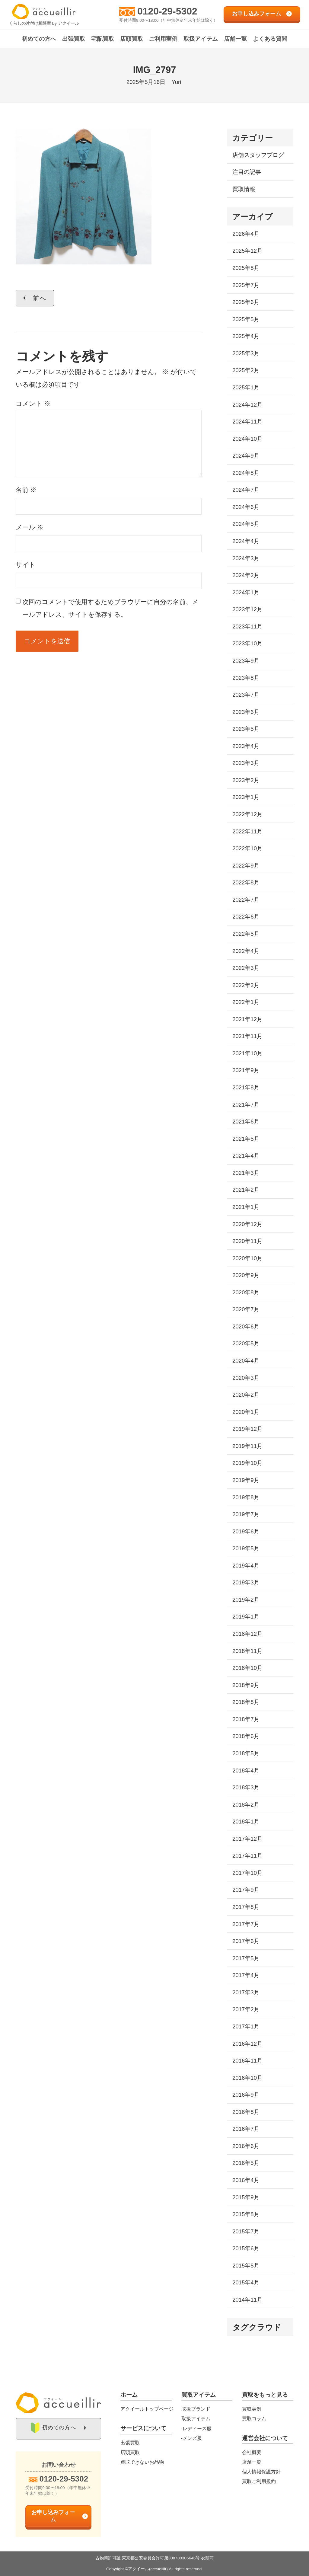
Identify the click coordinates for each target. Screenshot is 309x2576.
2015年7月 (246, 2231)
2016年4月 (246, 2180)
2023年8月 (246, 678)
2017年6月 (246, 1941)
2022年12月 (247, 814)
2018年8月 (246, 1702)
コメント (33, 403)
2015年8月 (246, 2214)
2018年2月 (246, 1804)
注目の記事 (246, 172)
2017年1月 (246, 2026)
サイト (26, 564)
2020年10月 (247, 1258)
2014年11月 (247, 2299)
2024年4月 (246, 541)
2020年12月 (247, 1224)
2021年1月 (246, 1207)
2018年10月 (247, 1668)
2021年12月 (247, 1019)
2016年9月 (246, 2095)
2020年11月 (247, 1241)
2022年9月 (246, 865)
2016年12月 (247, 2044)
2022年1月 (246, 1002)
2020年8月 (246, 1292)
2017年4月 (246, 1975)
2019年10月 (247, 1463)
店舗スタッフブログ (258, 155)
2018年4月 (246, 1770)
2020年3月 (246, 1378)
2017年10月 (247, 1873)
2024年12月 (247, 404)
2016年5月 (246, 2163)
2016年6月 (246, 2146)
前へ (39, 298)
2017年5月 (246, 1958)
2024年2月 (246, 575)
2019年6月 (246, 1531)
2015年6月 (246, 2248)
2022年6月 (246, 916)
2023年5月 (246, 729)
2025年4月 (246, 336)
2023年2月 (246, 780)
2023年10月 (247, 643)
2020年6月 (246, 1326)
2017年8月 (246, 1907)
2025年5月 (246, 319)
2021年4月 (246, 1155)
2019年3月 (246, 1582)
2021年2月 (246, 1190)
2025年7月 (246, 285)
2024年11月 (247, 421)
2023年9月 (246, 660)
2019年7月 (246, 1514)
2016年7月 (246, 2129)
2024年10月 (247, 439)
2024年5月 (246, 524)
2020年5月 (246, 1343)
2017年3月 (246, 1992)
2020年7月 (246, 1309)
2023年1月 (246, 797)
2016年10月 (247, 2078)
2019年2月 (246, 1599)
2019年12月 (247, 1429)
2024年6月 (246, 507)
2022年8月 (246, 882)
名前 (26, 489)
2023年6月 (246, 712)
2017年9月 (246, 1890)
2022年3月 (246, 968)
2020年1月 (246, 1412)
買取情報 (243, 189)
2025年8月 (246, 268)
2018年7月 (246, 1719)
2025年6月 (246, 302)
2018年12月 (247, 1634)
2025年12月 (247, 251)
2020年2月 (246, 1395)
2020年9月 (246, 1275)
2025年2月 (246, 370)
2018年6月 (246, 1736)
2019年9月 (246, 1480)
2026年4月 (246, 234)
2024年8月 (246, 473)
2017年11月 (247, 1855)
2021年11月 (247, 1036)
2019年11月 (247, 1446)
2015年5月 (246, 2265)
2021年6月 (246, 1121)
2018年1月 (246, 1821)
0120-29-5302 (167, 11)
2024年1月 (246, 592)
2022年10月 (247, 848)
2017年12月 (247, 1839)
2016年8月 (246, 2112)
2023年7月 (246, 695)
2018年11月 (247, 1651)
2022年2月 (246, 985)
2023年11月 (247, 626)
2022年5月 (246, 934)
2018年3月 (246, 1787)
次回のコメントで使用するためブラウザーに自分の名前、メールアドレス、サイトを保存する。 (110, 608)
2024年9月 (246, 455)
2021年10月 (247, 1053)
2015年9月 (246, 2197)
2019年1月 (246, 1616)
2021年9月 (246, 1070)
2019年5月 (246, 1548)
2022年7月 (246, 899)
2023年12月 (247, 609)
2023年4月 (246, 746)
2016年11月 (247, 2060)
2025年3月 (246, 353)
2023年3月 (246, 763)
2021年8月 (246, 1087)
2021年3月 (246, 1173)
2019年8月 (246, 1497)
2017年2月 (246, 2009)
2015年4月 (246, 2282)
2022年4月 (246, 951)
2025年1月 (246, 387)
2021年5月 (246, 1139)
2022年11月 (247, 831)
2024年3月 (246, 558)
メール (29, 527)
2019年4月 (246, 1565)
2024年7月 (246, 490)
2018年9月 (246, 1685)
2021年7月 (246, 1104)
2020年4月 (246, 1360)
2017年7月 (246, 1924)
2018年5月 (246, 1753)
